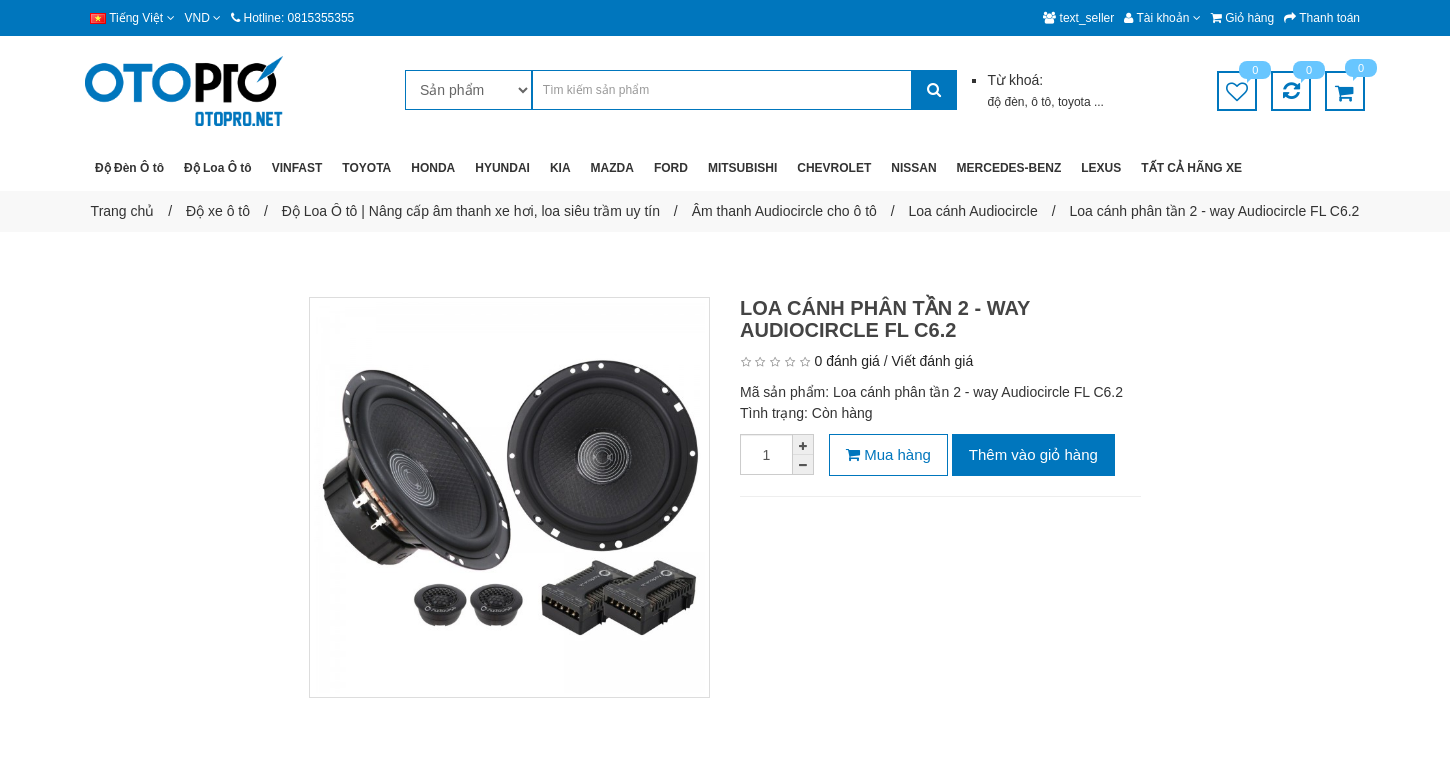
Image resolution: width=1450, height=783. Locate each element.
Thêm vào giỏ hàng (1033, 454)
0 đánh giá (846, 361)
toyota (1076, 102)
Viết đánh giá (933, 361)
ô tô (1041, 102)
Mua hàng (888, 454)
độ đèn (1005, 102)
